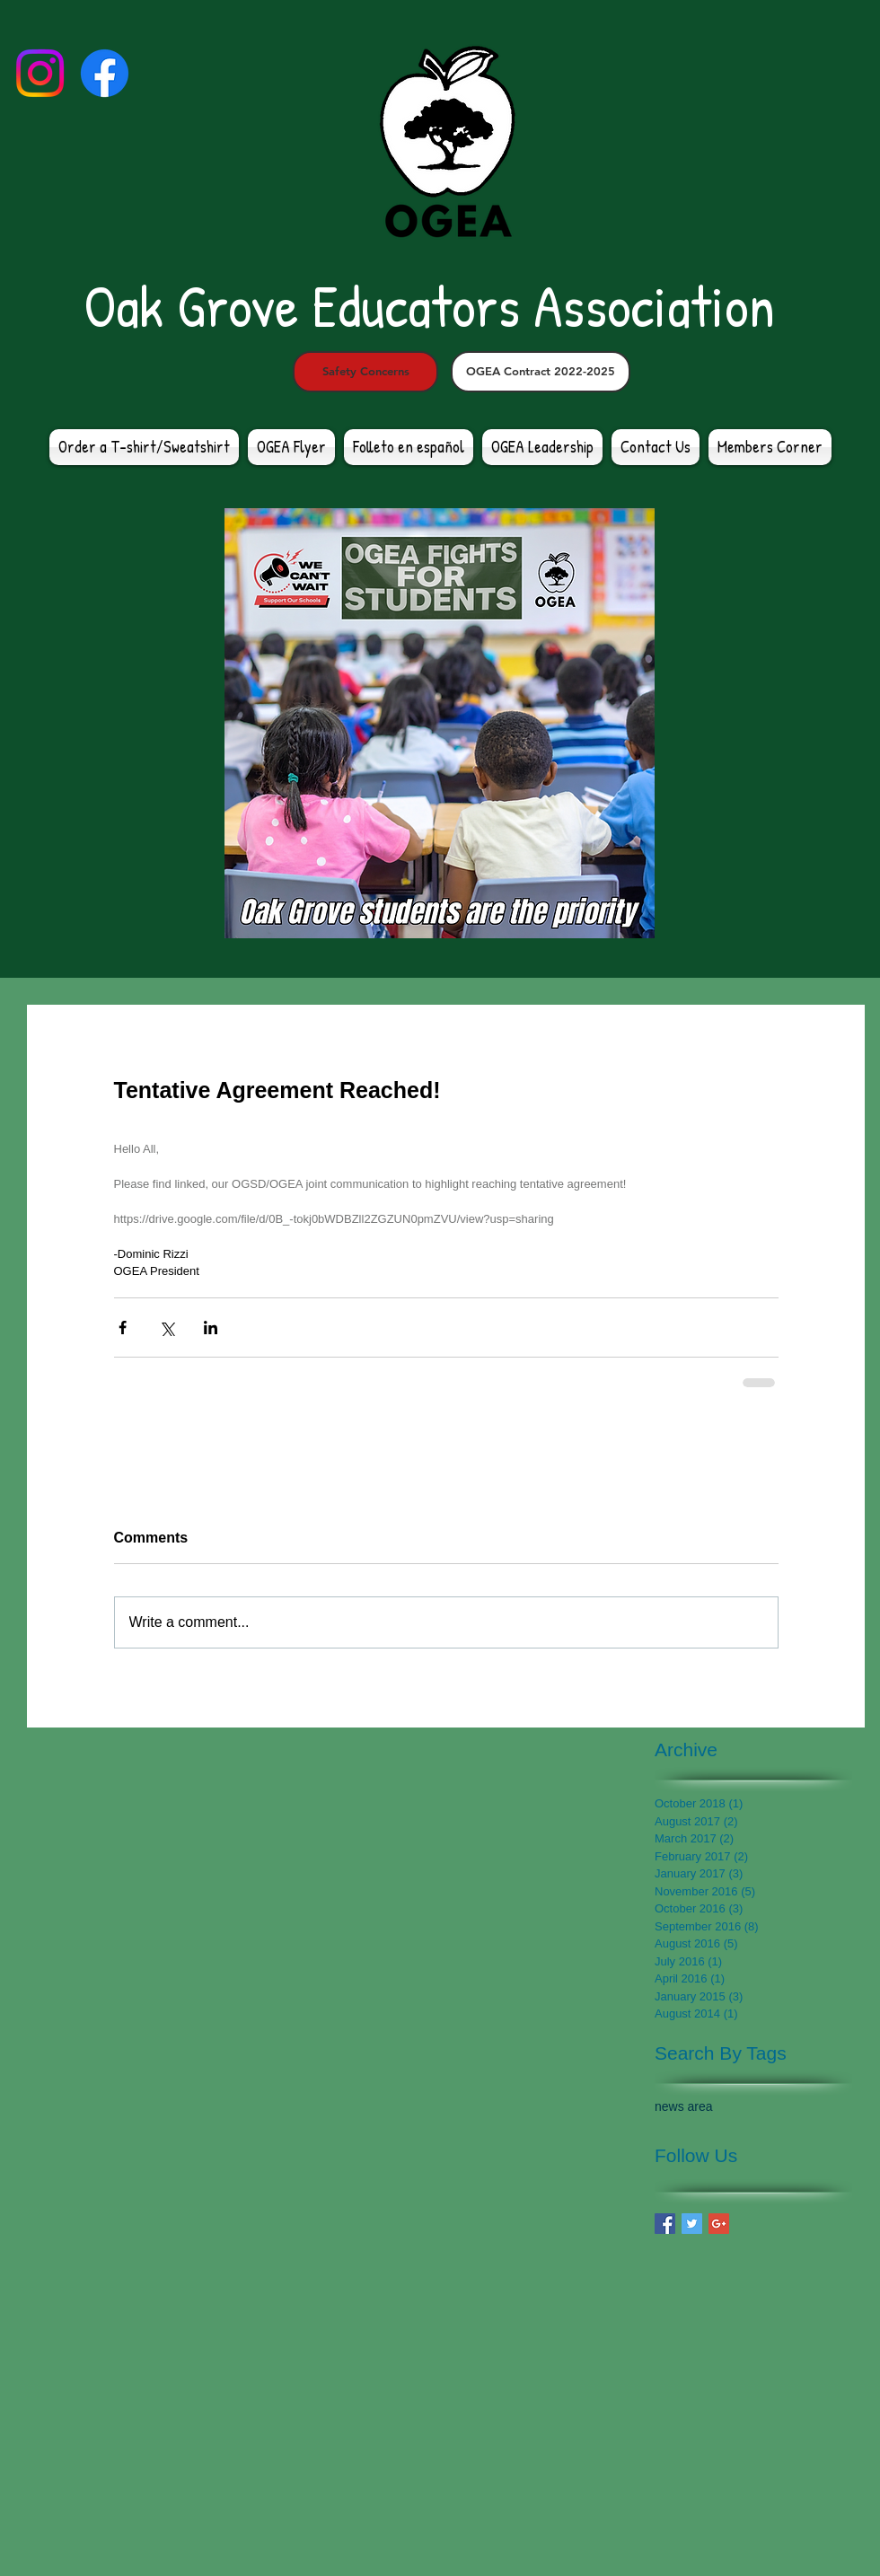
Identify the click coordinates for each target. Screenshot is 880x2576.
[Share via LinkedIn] (210, 1327)
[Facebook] (104, 73)
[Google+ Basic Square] (718, 2223)
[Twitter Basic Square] (692, 2223)
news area (684, 2106)
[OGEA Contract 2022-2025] (540, 371)
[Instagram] (40, 73)
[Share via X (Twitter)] (166, 1327)
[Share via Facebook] (122, 1327)
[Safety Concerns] (365, 371)
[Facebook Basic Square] (665, 2223)
